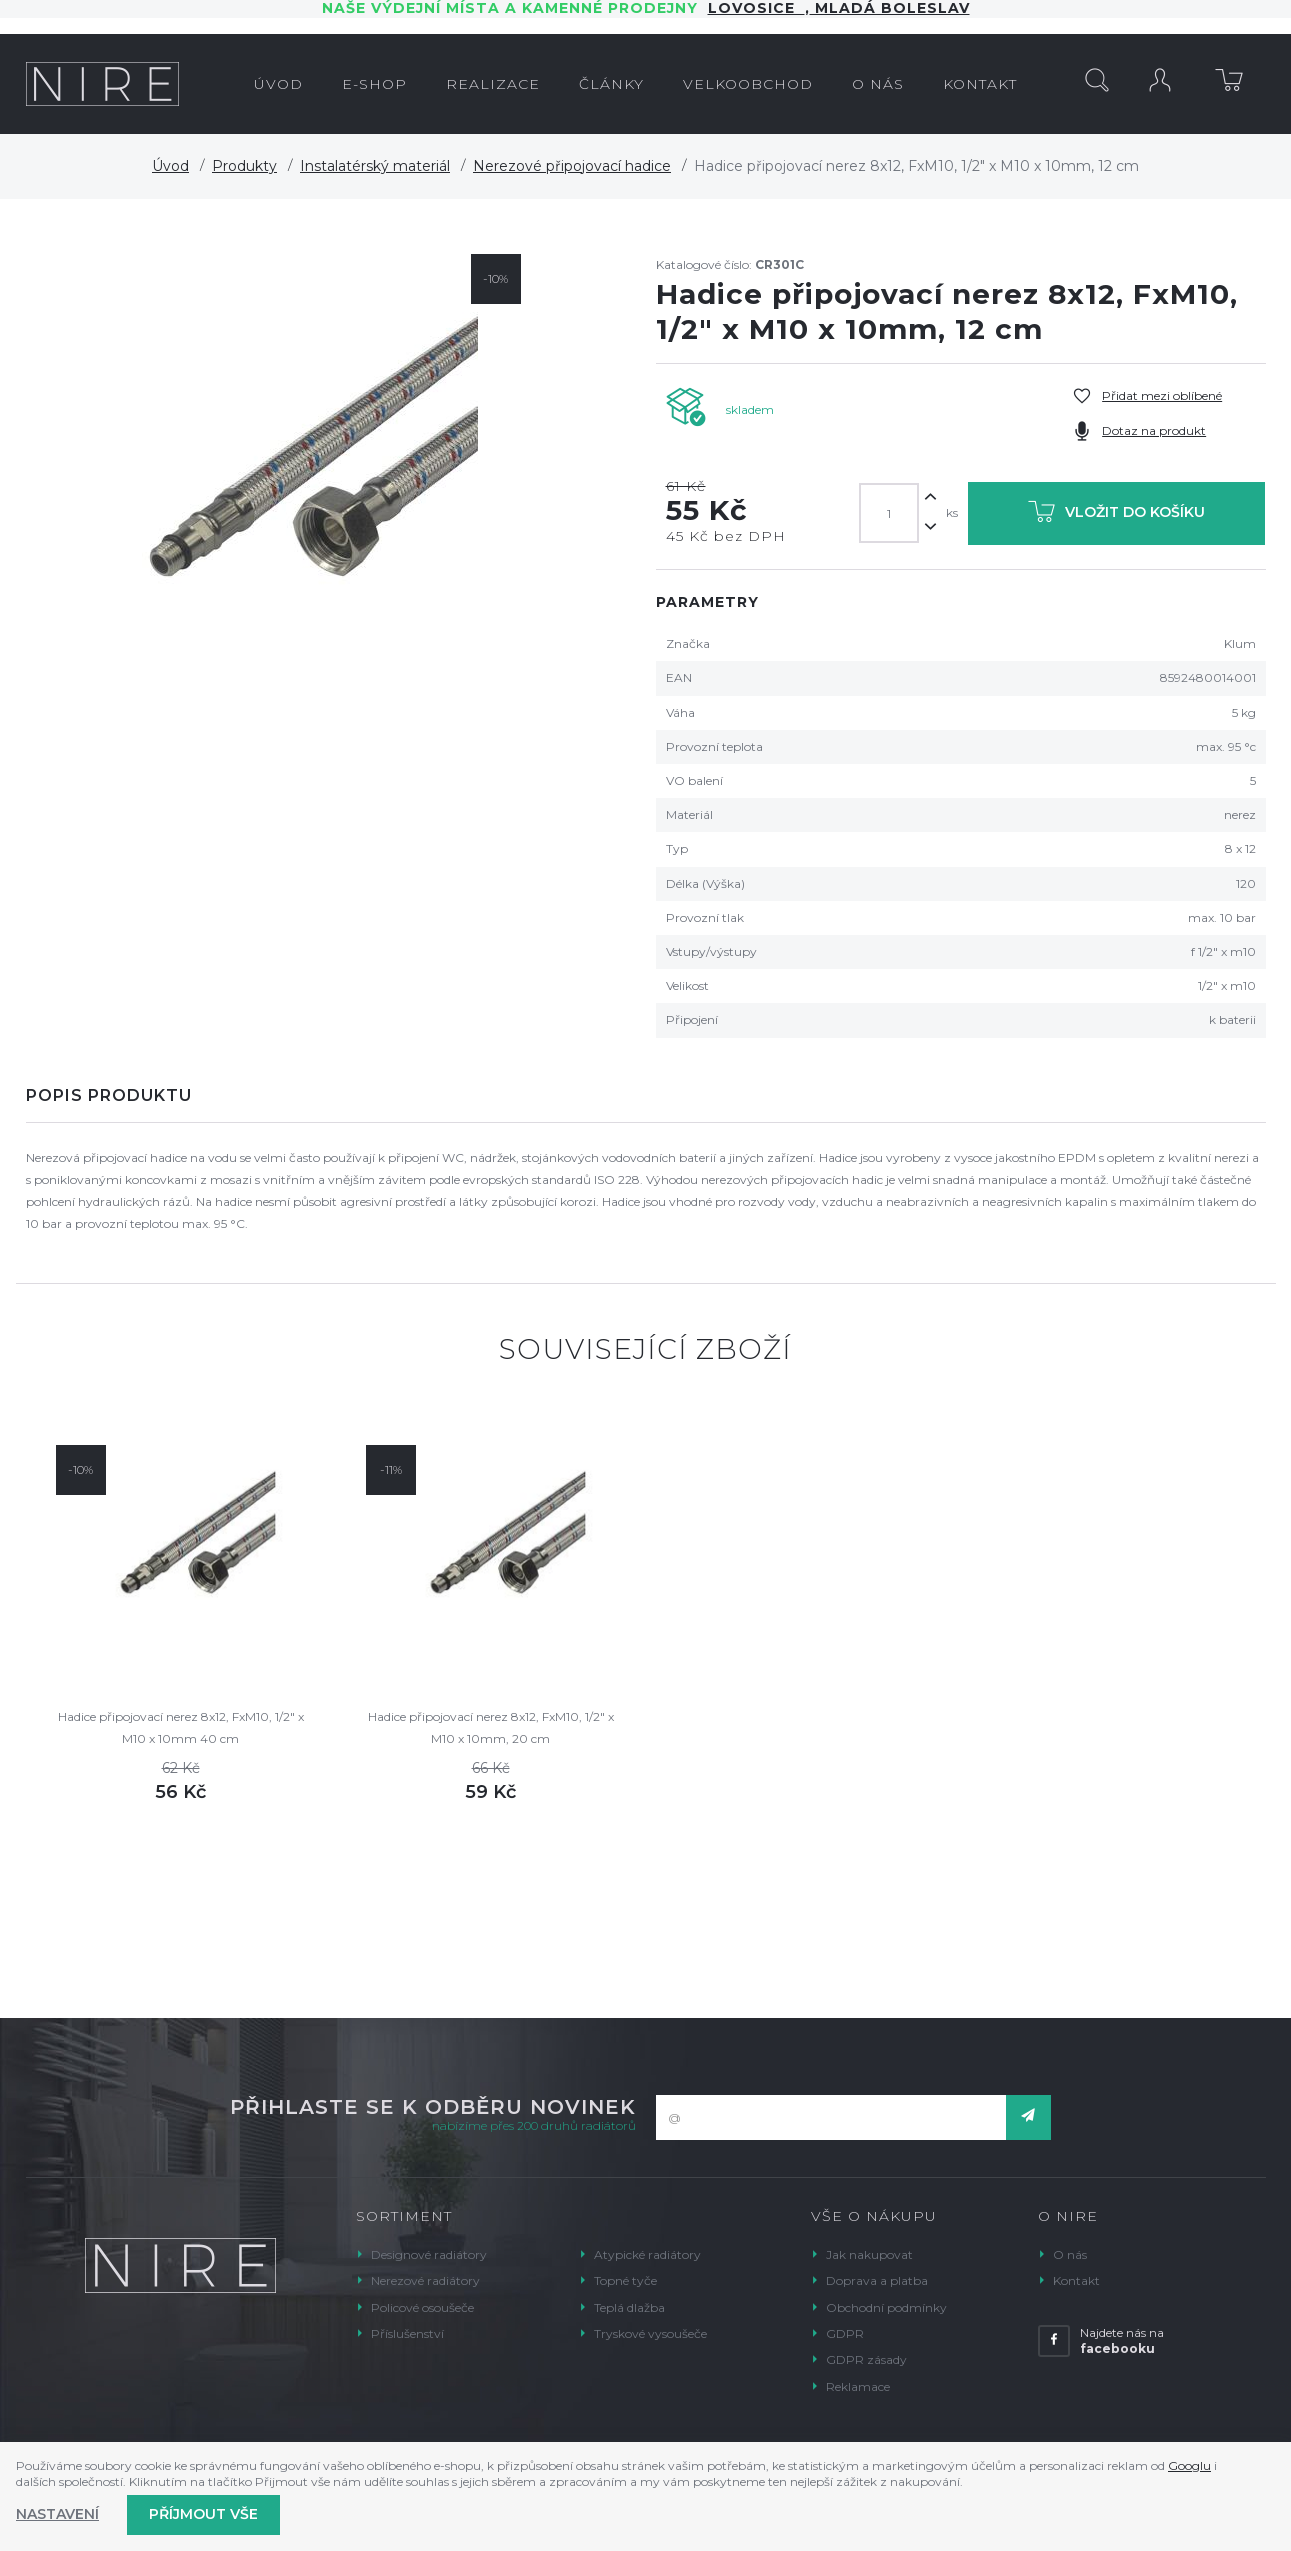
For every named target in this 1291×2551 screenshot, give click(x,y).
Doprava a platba (877, 2280)
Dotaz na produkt (1154, 430)
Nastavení (57, 2514)
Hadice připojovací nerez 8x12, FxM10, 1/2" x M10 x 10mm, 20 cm (491, 1727)
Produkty (244, 166)
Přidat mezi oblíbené (1162, 395)
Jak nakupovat (869, 2254)
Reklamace (858, 2386)
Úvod (170, 166)
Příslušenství (407, 2333)
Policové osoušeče (422, 2307)
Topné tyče (625, 2280)
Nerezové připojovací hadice (572, 166)
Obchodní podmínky (886, 2307)
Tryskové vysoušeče (650, 2333)
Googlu (1189, 2465)
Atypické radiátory (647, 2254)
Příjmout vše (203, 2514)
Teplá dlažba (629, 2307)
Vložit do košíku (1116, 515)
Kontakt (1076, 2280)
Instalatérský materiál (375, 166)
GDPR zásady (866, 2359)
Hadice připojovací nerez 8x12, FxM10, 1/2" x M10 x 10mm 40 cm (181, 1727)
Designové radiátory (429, 2254)
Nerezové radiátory (425, 2280)
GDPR (845, 2333)
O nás (1070, 2254)
